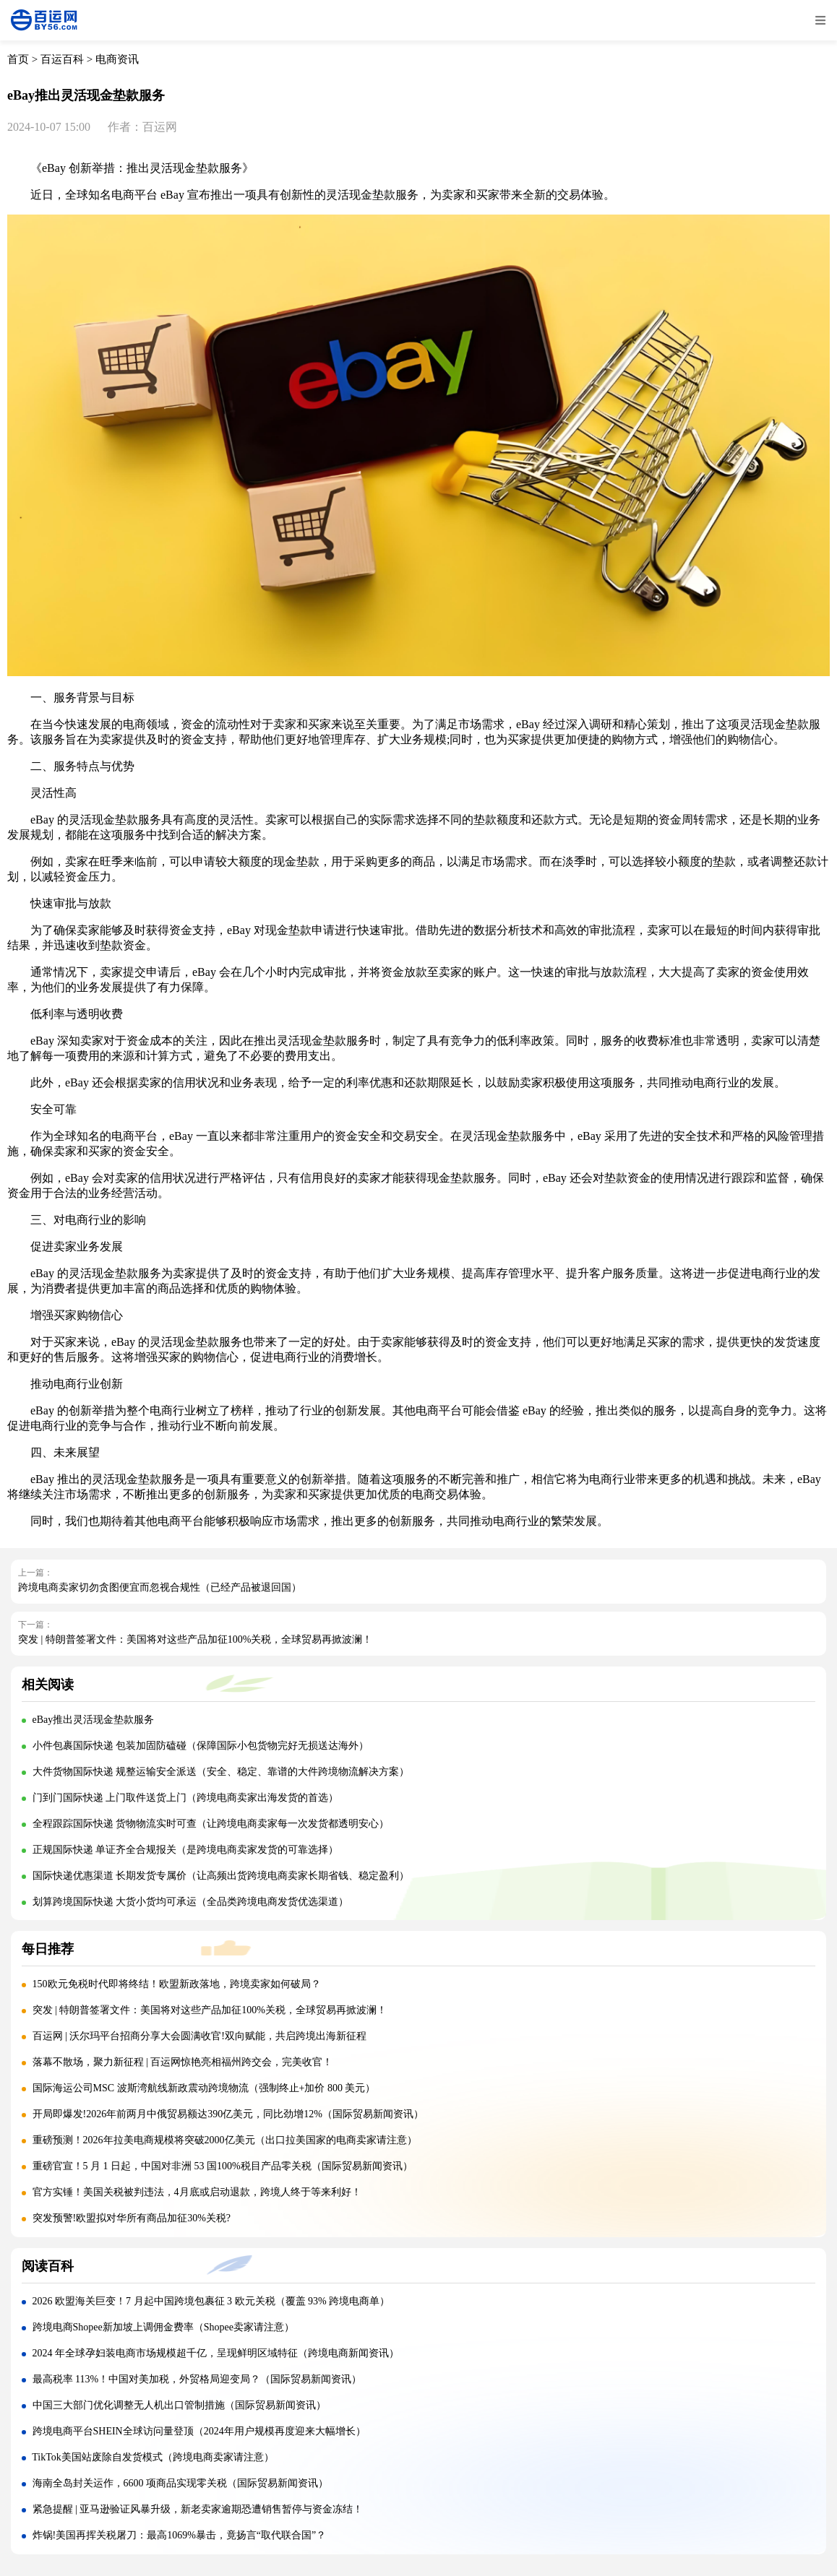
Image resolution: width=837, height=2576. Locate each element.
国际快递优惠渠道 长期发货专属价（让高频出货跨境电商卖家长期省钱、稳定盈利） (221, 1875)
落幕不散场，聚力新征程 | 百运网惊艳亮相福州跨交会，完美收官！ (183, 2062)
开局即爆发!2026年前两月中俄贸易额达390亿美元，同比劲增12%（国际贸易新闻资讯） (228, 2114)
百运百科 (62, 59)
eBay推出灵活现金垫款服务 (94, 1719)
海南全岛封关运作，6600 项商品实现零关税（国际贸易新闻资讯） (181, 2483)
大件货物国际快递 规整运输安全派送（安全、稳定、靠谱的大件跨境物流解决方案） (221, 1771)
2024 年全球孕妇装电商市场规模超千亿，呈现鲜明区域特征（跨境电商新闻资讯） (216, 2353)
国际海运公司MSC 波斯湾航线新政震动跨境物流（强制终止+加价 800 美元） (204, 2088)
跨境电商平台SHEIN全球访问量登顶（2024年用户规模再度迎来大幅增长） (199, 2431)
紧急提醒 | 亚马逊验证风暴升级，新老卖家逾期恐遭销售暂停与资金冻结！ (198, 2509)
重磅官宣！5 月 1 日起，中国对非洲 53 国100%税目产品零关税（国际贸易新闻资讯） (223, 2166)
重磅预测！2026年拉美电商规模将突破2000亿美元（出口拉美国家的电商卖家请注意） (225, 2140)
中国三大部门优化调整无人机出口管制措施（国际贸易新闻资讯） (179, 2405)
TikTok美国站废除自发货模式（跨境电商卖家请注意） (153, 2457)
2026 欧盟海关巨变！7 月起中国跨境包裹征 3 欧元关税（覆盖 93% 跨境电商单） (211, 2301)
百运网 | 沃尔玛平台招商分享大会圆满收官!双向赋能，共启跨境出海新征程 (199, 2036)
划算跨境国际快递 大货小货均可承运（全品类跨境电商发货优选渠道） (191, 1901)
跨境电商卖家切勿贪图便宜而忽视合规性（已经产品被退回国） (159, 1587)
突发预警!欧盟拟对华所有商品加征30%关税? (132, 2218)
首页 (18, 59)
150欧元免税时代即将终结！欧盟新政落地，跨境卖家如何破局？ (177, 1984)
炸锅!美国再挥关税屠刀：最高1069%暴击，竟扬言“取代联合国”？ (180, 2535)
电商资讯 (117, 59)
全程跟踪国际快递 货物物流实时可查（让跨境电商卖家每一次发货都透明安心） (211, 1823)
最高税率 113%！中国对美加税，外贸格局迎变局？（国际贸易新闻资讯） (197, 2379)
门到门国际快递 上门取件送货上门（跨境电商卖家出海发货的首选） (186, 1797)
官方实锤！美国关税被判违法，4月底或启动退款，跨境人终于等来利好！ (197, 2192)
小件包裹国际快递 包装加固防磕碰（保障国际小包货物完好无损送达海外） (201, 1745)
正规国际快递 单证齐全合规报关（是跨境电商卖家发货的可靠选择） (186, 1849)
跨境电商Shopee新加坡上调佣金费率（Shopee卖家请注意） (163, 2327)
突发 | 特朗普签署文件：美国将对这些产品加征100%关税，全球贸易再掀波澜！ (195, 1639)
